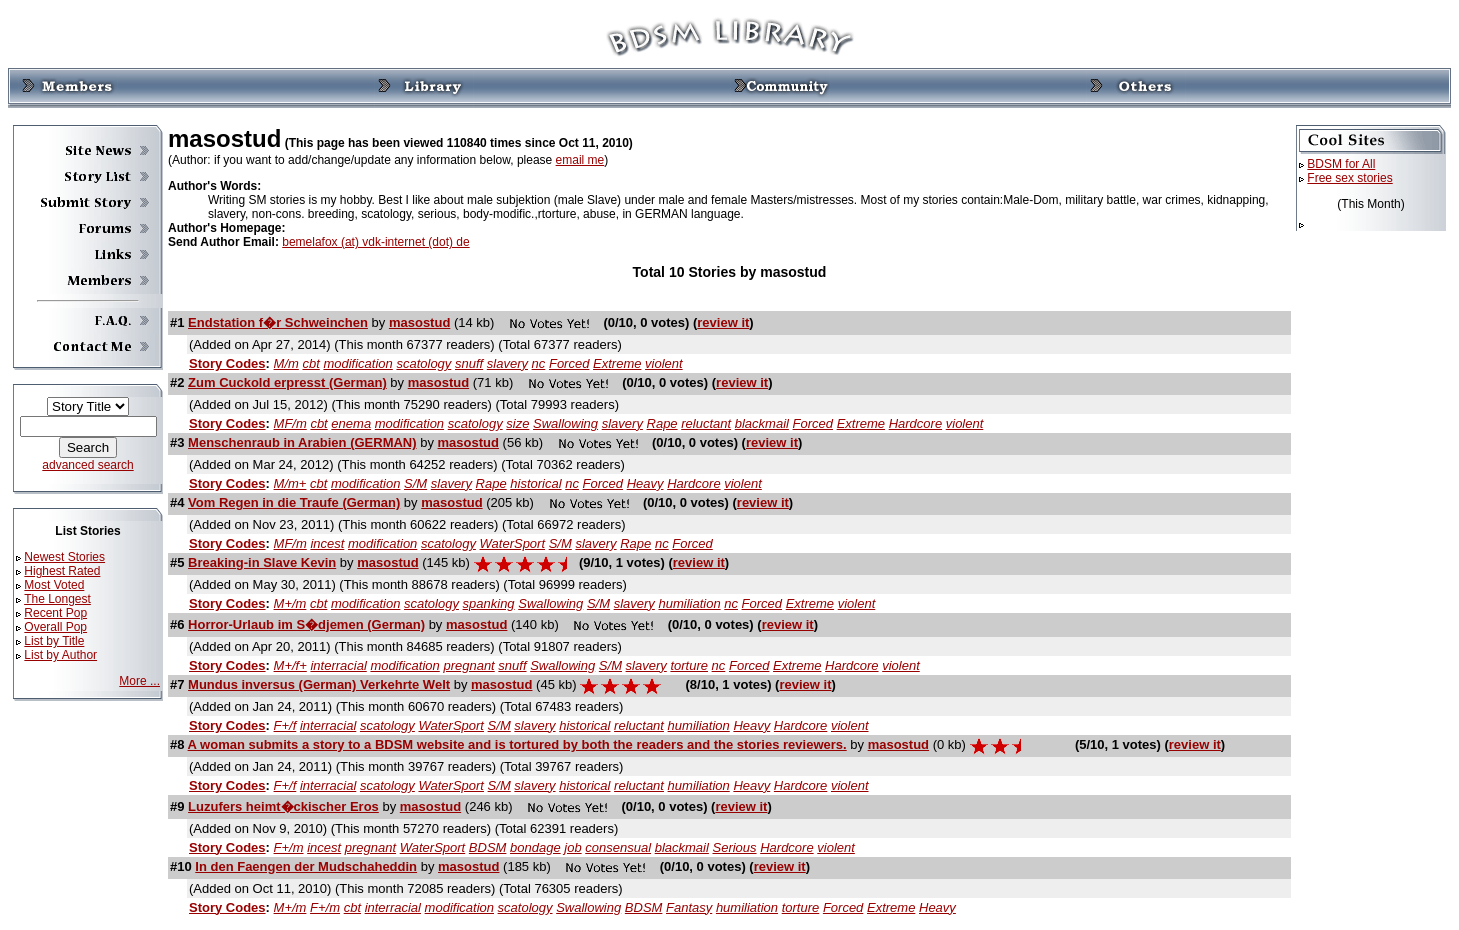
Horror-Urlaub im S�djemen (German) (306, 624)
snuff (469, 363)
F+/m (289, 847)
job (572, 847)
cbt (310, 363)
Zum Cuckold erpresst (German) (287, 382)
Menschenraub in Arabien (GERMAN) (302, 442)
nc (539, 363)
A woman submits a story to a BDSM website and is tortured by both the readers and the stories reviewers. (517, 744)
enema (351, 423)
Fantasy (689, 907)
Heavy (645, 483)
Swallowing (565, 423)
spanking (489, 603)
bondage (535, 847)
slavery (507, 363)
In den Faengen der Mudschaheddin (306, 866)
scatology (423, 363)
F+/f (285, 725)
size (517, 423)
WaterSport (513, 543)
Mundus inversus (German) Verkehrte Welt (319, 684)
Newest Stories (64, 557)
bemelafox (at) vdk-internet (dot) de (375, 242)
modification (357, 363)
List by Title (54, 641)
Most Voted (54, 585)
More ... (139, 681)
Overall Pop (55, 627)
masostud (419, 322)
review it (723, 322)
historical (535, 483)
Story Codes (227, 363)
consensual (618, 847)
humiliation (689, 603)
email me (580, 160)
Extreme (617, 363)
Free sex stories (1349, 178)
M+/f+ (290, 665)
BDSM (488, 847)
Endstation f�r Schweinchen (278, 322)
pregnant (468, 665)
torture (689, 665)
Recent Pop (55, 613)
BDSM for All (1341, 164)
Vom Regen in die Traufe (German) (294, 502)
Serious (734, 847)
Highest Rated (62, 571)
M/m (286, 363)
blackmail (762, 423)
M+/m (290, 603)
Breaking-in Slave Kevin (262, 562)
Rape (662, 423)
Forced (569, 363)
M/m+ (290, 483)
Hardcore (915, 423)
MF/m (290, 423)
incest (327, 543)
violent (664, 363)
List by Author (60, 655)
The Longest (57, 599)
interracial (338, 665)
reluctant (706, 423)
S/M (415, 483)
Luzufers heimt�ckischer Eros (283, 806)
